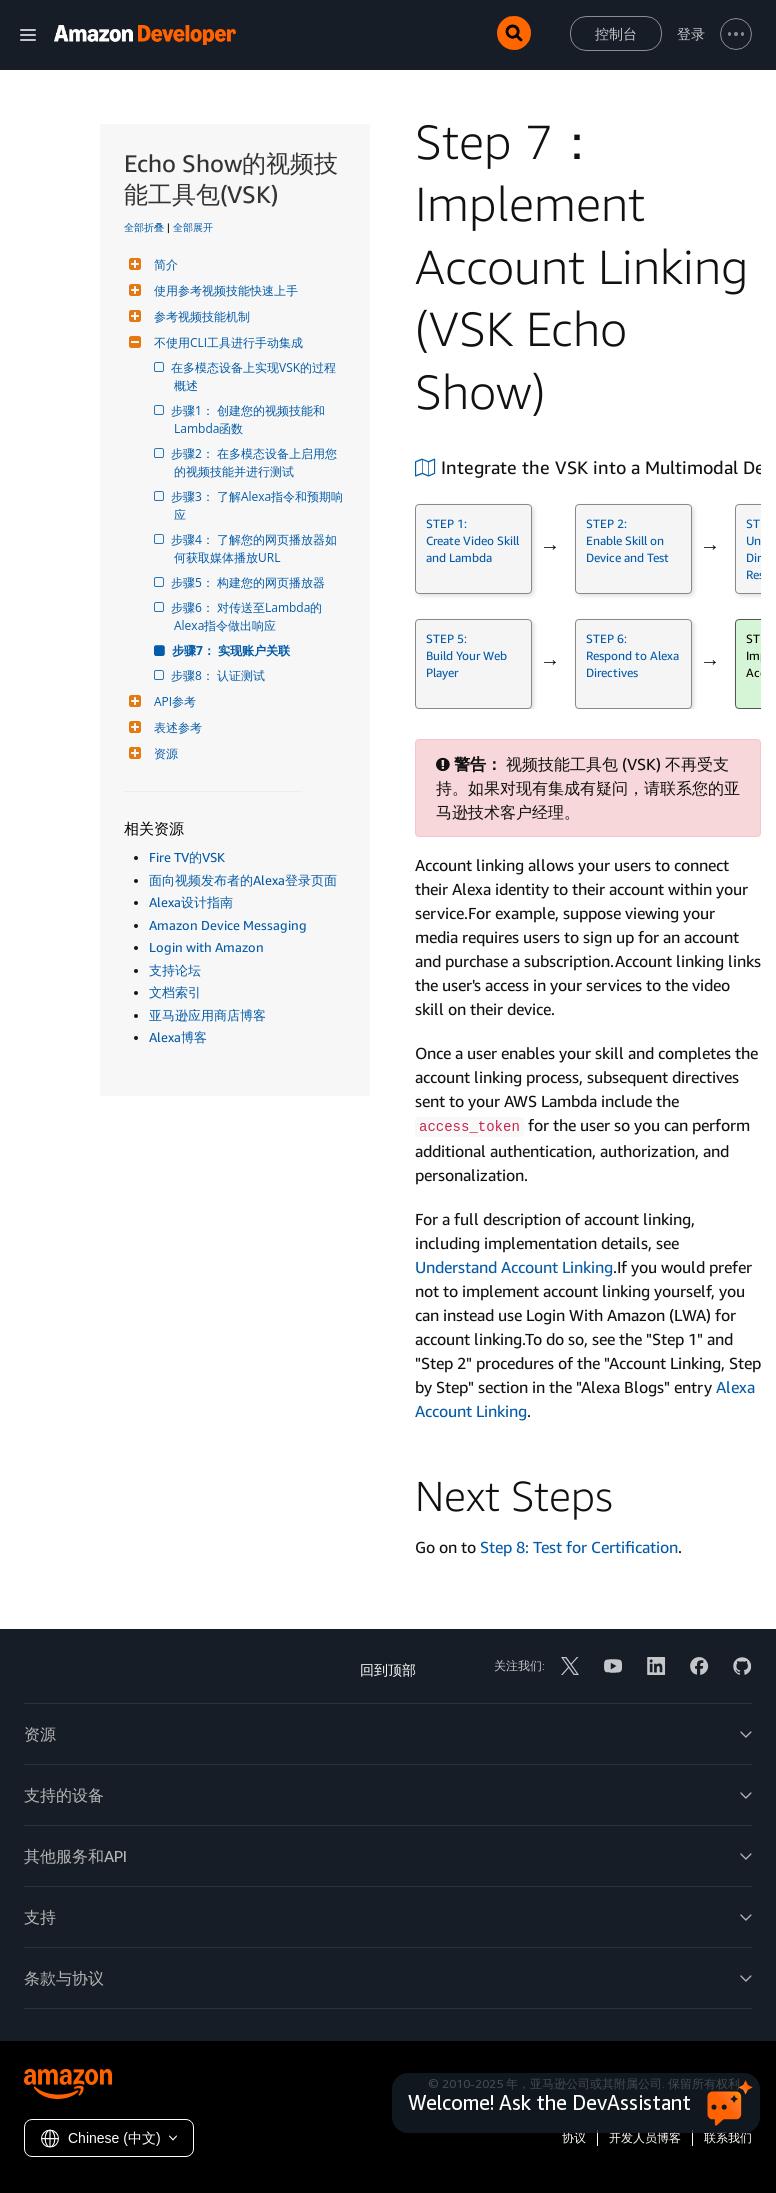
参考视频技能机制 (199, 316)
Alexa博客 (178, 1037)
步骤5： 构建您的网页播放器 (249, 582)
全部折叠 (144, 227)
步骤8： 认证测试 (219, 675)
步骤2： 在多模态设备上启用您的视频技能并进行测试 (255, 462)
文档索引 (175, 992)
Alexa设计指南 (191, 902)
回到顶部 (388, 1669)
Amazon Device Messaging (228, 925)
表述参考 (175, 727)
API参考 (172, 701)
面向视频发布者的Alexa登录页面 (243, 880)
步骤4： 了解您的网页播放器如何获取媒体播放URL (255, 548)
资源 (163, 753)
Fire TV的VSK (187, 857)
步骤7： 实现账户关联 (232, 650)
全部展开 (193, 227)
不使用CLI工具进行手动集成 (226, 342)
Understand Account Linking (514, 1267)
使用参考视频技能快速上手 (223, 290)
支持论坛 (175, 970)
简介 (163, 264)
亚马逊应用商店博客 (207, 1015)
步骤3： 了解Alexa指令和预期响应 (258, 505)
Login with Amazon (206, 947)
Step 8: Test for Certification (579, 1547)
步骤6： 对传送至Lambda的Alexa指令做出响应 (248, 616)
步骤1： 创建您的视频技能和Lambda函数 (249, 419)
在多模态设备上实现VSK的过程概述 (255, 376)
